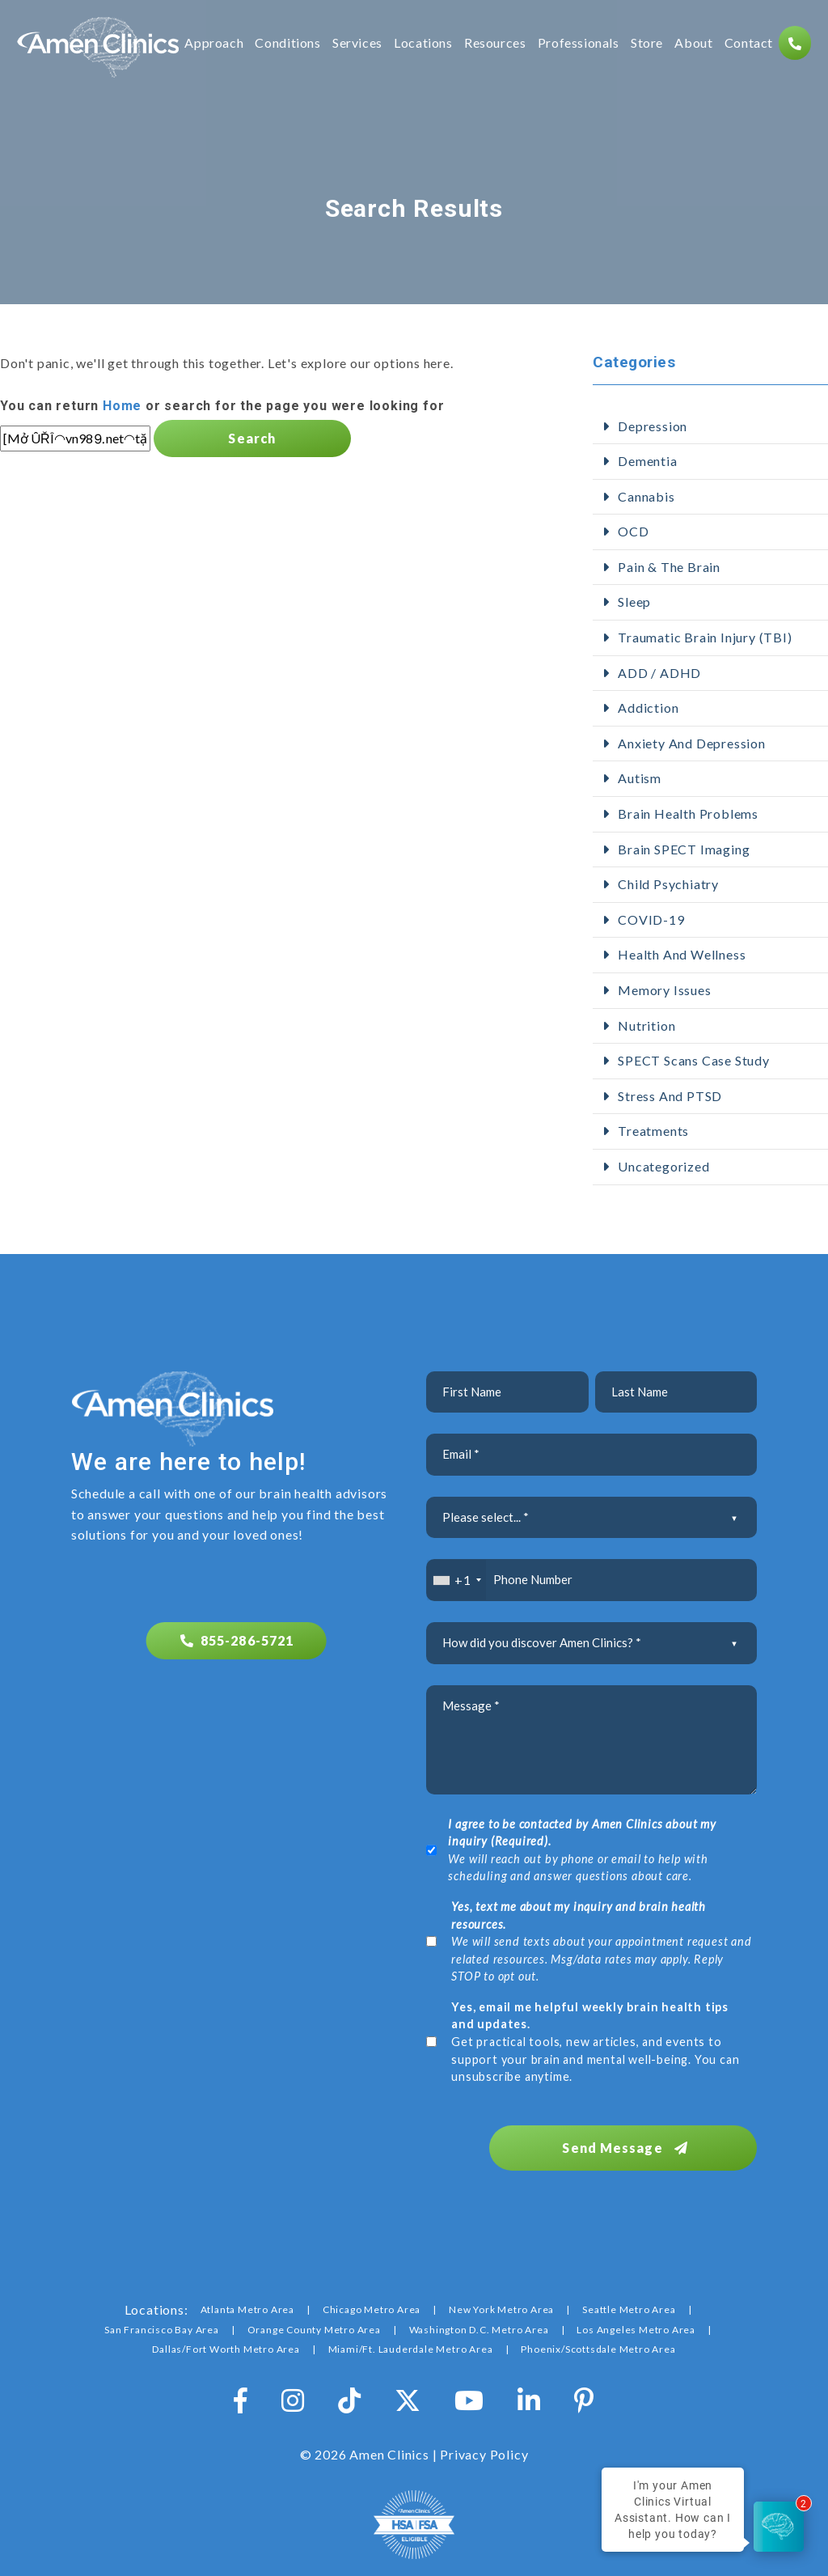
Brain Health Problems (688, 813)
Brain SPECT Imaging (684, 849)
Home (122, 405)
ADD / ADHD (659, 672)
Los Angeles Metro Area (636, 2321)
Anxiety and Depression (692, 743)
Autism (639, 778)
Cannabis (646, 496)
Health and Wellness (682, 954)
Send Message (647, 2138)
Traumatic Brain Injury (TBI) (705, 637)
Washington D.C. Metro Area (479, 2321)
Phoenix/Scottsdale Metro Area (598, 2340)
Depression (652, 426)
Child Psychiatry (668, 884)
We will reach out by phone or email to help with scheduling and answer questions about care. (582, 1850)
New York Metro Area (501, 2300)
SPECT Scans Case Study (694, 1060)
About (693, 44)
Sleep (634, 601)
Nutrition (646, 1025)
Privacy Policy (484, 2445)
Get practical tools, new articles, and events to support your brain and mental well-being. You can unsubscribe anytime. (595, 2041)
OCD (633, 531)
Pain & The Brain (669, 566)
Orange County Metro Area (314, 2321)
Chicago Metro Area (371, 2300)
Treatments (653, 1130)
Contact (748, 44)
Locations (422, 44)
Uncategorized (663, 1166)
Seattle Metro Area (628, 2300)
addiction (648, 707)
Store (646, 44)
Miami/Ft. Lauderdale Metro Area (410, 2340)
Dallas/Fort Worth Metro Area (225, 2340)
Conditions (286, 44)
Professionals (578, 44)
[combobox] (456, 1580)
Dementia (647, 460)
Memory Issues (664, 990)
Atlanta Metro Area (247, 2300)
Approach (213, 44)
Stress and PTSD (670, 1096)
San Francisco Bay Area (161, 2321)
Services (357, 44)
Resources (494, 44)
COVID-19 (651, 919)
